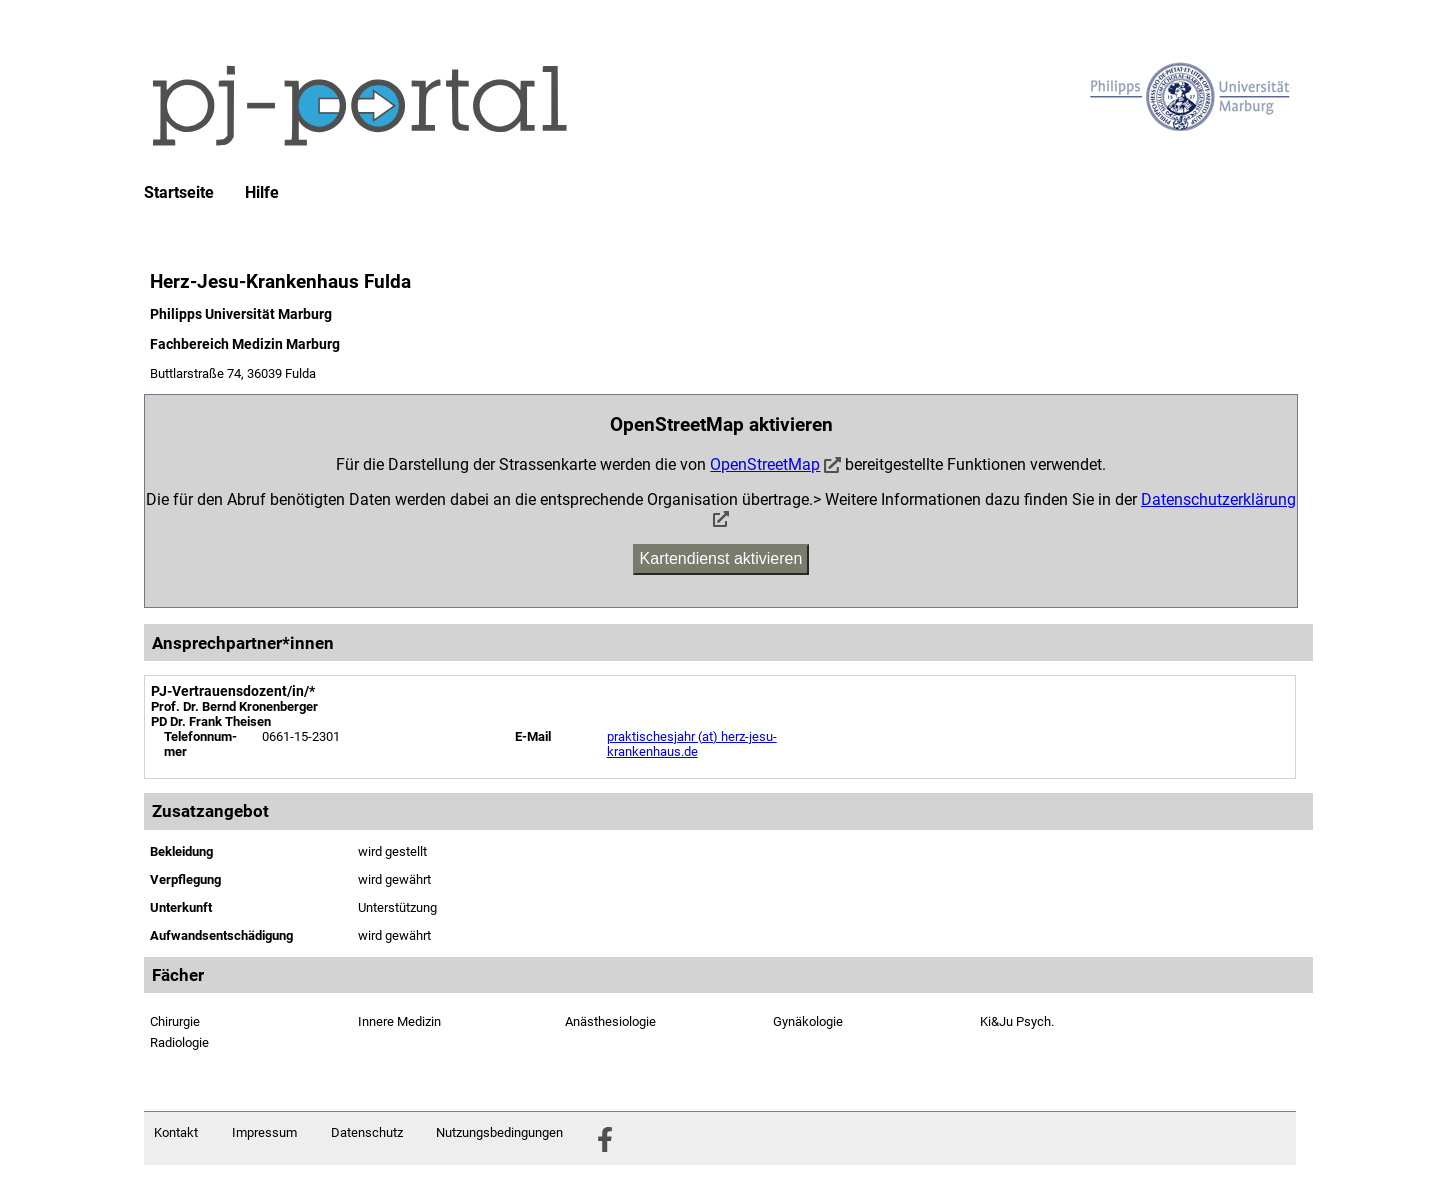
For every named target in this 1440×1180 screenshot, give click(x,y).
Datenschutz (367, 1132)
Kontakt (176, 1132)
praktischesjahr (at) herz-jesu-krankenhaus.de (692, 744)
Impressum (264, 1132)
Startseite (179, 193)
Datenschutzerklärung (1218, 499)
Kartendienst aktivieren (721, 558)
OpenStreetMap (765, 464)
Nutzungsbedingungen (499, 1132)
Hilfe (262, 193)
